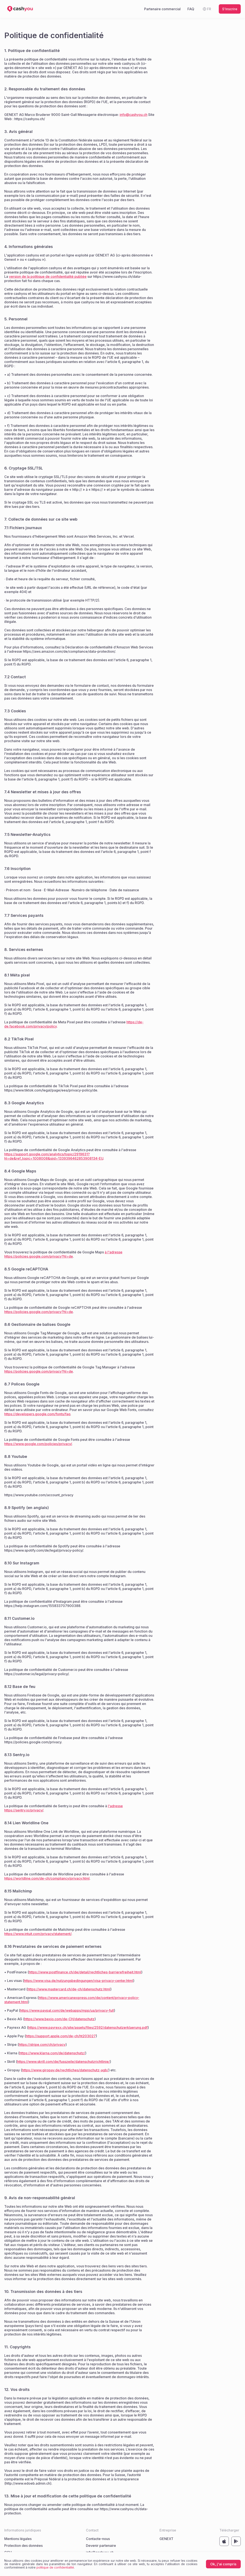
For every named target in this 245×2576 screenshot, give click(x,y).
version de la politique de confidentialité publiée (48, 276)
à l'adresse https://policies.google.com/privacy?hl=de (63, 1254)
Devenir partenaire (101, 2545)
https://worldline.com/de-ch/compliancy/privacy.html (47, 1878)
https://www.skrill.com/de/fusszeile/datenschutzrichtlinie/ (63, 2061)
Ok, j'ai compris (223, 2564)
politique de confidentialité (55, 2567)
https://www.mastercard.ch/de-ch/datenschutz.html (69, 1989)
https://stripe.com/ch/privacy (42, 2044)
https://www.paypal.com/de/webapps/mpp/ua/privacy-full (67, 2010)
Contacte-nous (98, 2539)
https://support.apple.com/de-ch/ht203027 (61, 2036)
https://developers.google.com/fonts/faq (37, 1414)
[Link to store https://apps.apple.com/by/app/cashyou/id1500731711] (224, 2541)
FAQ (190, 9)
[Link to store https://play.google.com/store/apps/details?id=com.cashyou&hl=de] (236, 2541)
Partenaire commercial (162, 9)
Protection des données (23, 2545)
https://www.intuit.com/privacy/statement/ (37, 1934)
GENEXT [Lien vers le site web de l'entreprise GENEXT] (166, 2539)
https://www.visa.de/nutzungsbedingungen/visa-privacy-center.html (78, 1980)
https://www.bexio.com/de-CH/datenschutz (59, 2019)
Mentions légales (18, 2539)
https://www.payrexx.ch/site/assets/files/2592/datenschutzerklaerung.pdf (88, 2027)
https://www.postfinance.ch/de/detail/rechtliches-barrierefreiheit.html (85, 1972)
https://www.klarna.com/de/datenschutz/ (52, 2053)
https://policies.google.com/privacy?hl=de (38, 1312)
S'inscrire (229, 9)
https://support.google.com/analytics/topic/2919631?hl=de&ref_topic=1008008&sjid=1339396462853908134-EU (53, 1156)
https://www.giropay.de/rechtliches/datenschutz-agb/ (65, 2070)
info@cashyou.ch (133, 114)
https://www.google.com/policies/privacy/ (38, 1444)
